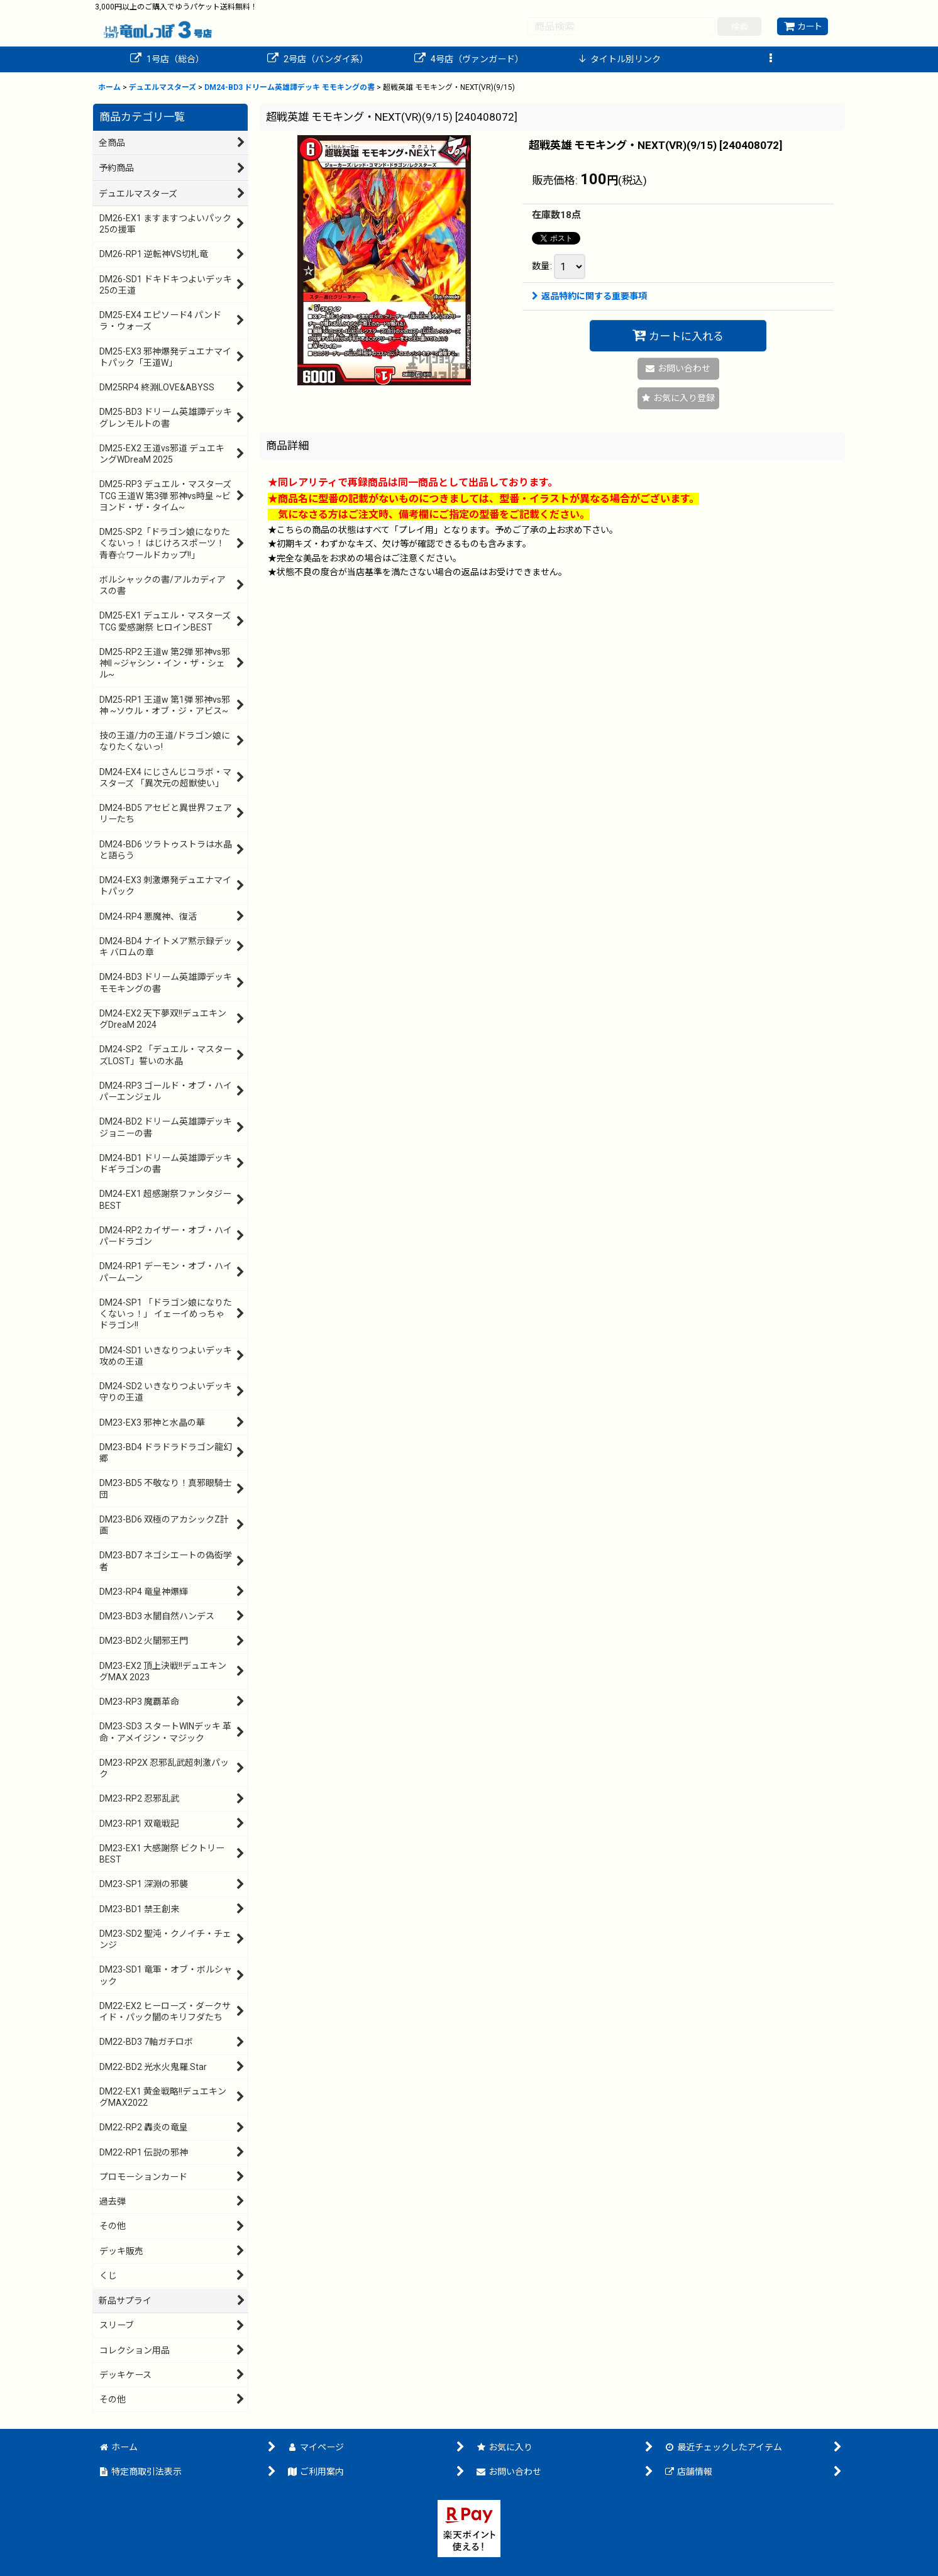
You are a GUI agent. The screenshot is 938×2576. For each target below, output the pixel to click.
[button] (770, 59)
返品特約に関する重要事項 (589, 296)
